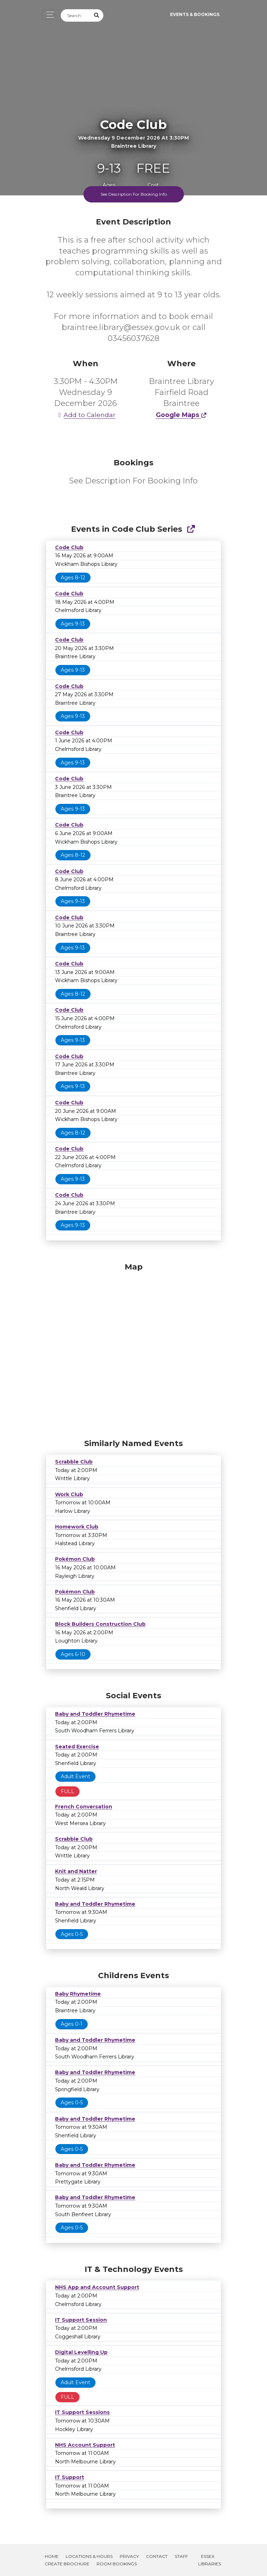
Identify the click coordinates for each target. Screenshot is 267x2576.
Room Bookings (117, 2563)
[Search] (76, 15)
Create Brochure (67, 2563)
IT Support (69, 2477)
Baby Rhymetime (78, 1994)
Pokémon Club (75, 1559)
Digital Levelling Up (81, 2352)
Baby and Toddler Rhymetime (95, 1714)
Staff (181, 2556)
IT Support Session (81, 2320)
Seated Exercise (77, 1746)
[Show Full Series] (191, 529)
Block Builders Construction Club (100, 1624)
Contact (157, 2556)
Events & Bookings (194, 14)
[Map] (133, 1349)
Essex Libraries (209, 2560)
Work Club (69, 1494)
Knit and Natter (76, 1871)
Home (52, 2556)
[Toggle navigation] (48, 15)
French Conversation (83, 1806)
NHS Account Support (85, 2445)
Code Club (69, 547)
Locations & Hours (89, 2556)
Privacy (129, 2556)
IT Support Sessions (82, 2412)
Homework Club (76, 1527)
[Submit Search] (97, 15)
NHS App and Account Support (97, 2287)
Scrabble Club (74, 1462)
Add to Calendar (85, 414)
